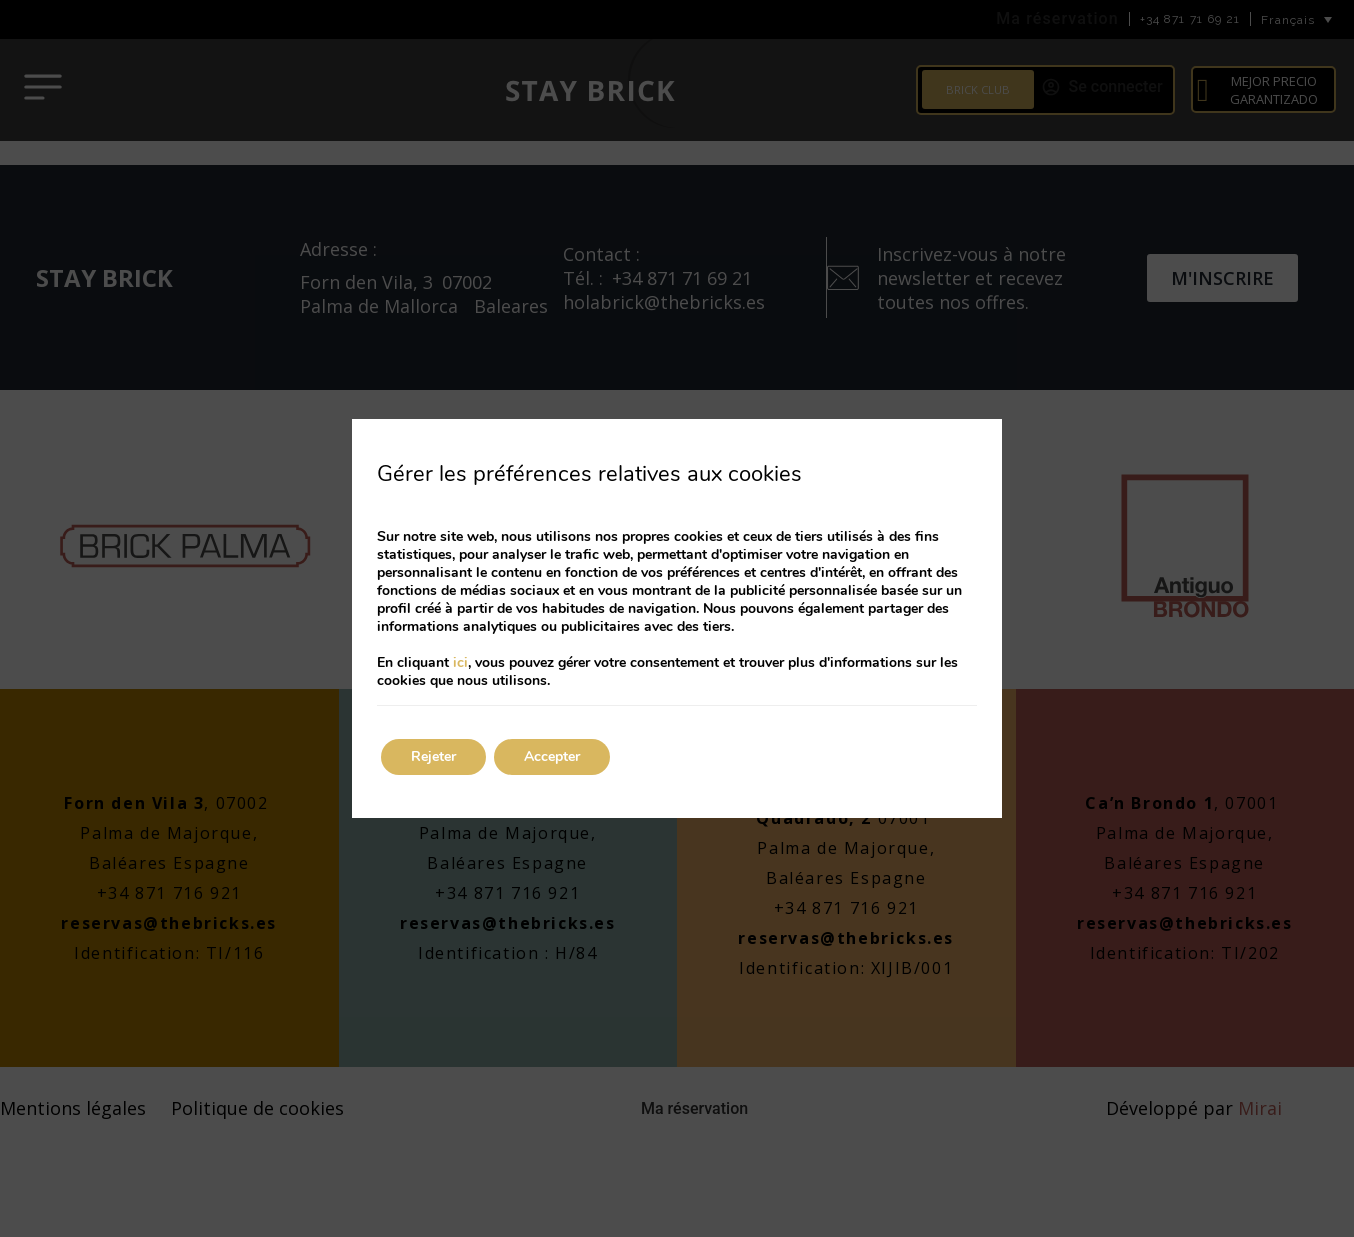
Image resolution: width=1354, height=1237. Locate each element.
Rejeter (433, 756)
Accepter (552, 756)
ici (460, 662)
